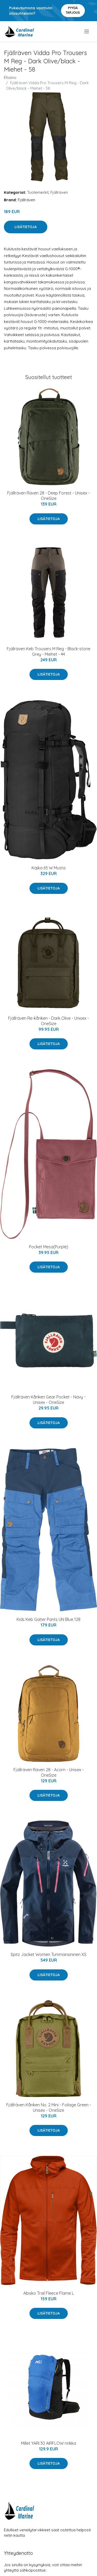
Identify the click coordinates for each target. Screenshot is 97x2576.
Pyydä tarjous (73, 10)
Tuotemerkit (38, 192)
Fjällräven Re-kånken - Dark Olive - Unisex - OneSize (48, 1021)
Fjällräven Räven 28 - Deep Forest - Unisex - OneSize (48, 495)
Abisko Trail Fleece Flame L (48, 2293)
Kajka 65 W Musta (48, 867)
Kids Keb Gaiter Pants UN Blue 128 (48, 1619)
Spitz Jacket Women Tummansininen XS (48, 1954)
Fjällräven (59, 192)
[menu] (87, 31)
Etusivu (10, 77)
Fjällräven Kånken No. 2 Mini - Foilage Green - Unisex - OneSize (48, 2107)
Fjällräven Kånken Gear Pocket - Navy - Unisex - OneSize (48, 1399)
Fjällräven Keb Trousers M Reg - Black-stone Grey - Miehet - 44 (48, 651)
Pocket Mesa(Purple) (48, 1246)
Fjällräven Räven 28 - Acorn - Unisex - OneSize (48, 1772)
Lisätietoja (25, 227)
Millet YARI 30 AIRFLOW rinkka (48, 2443)
